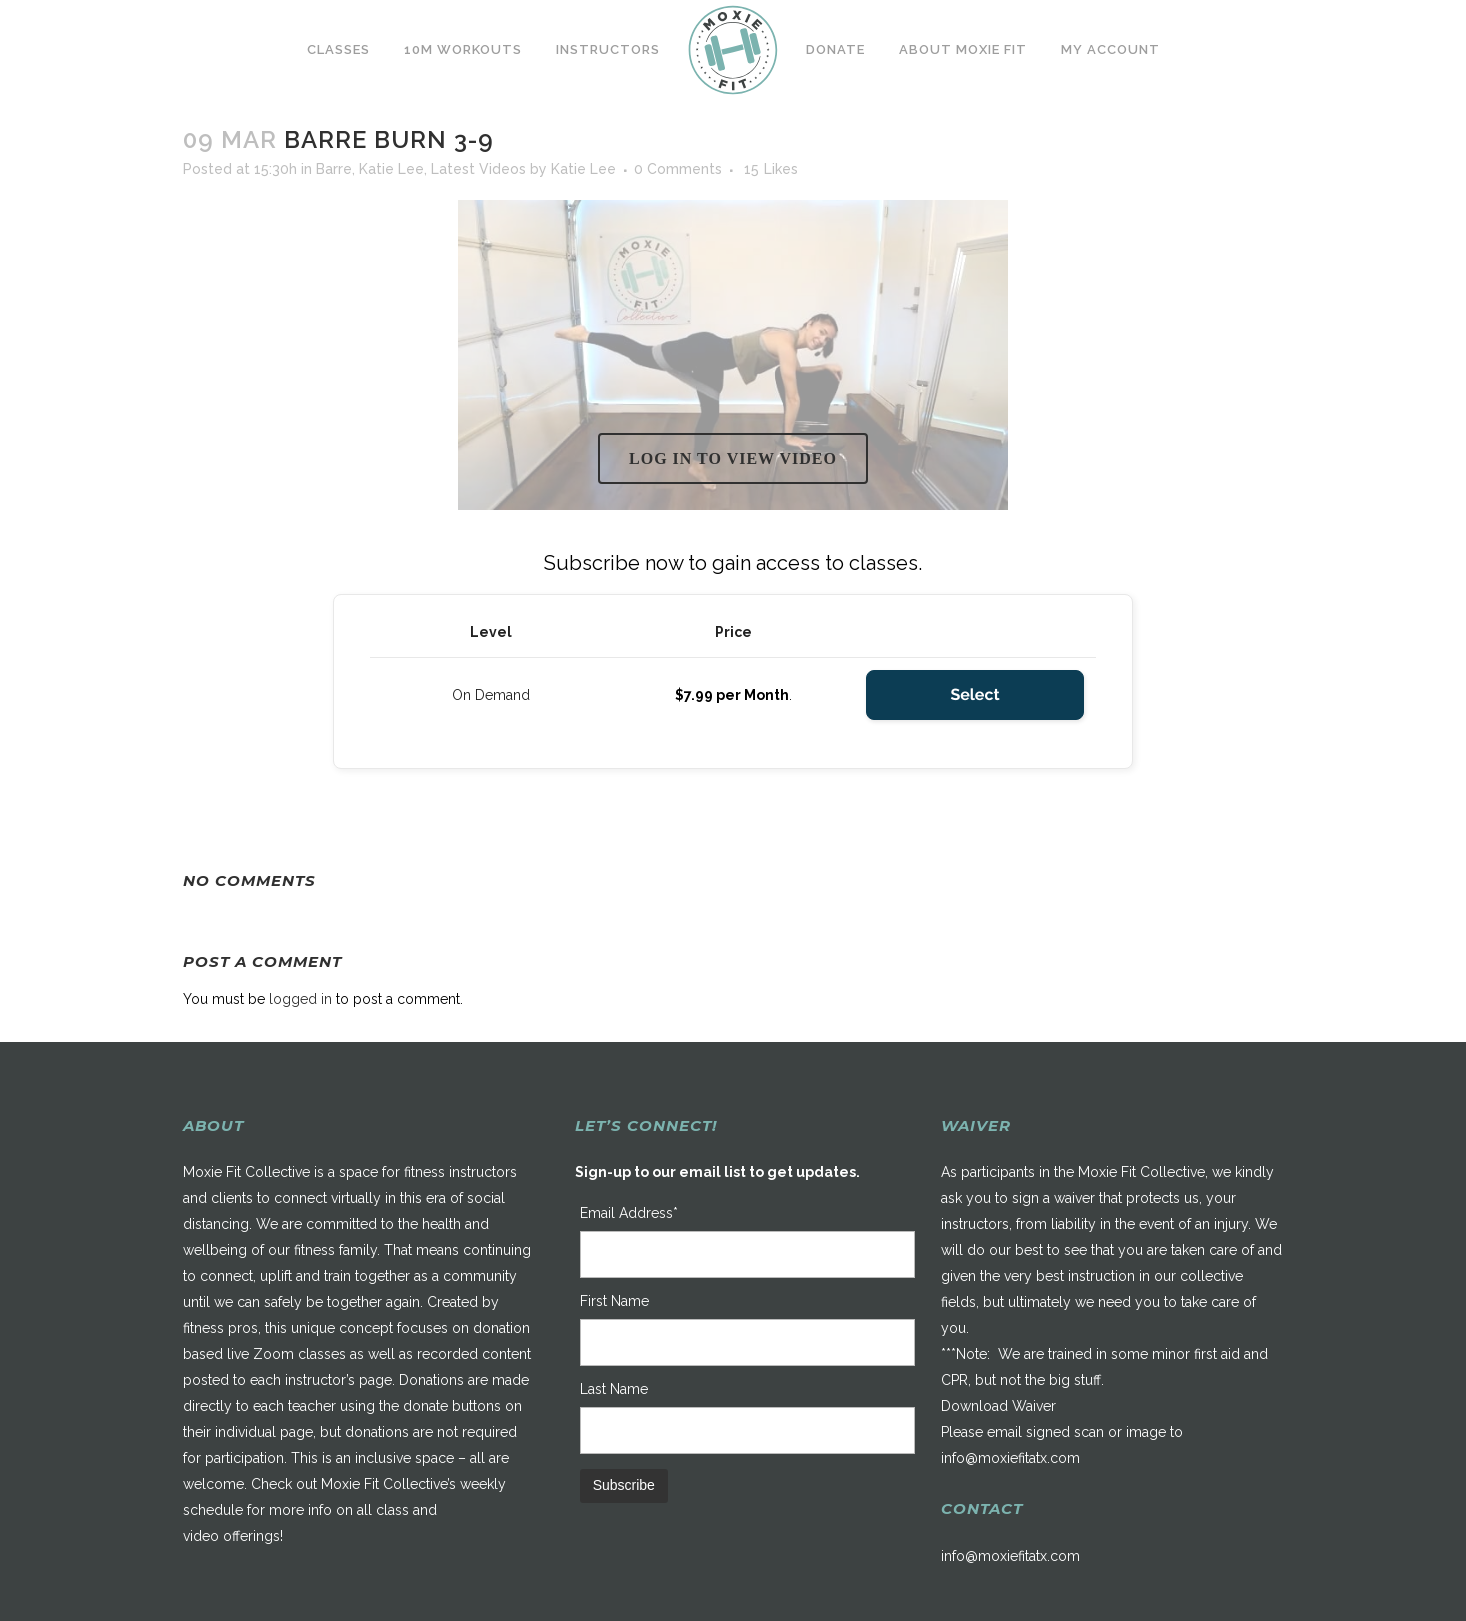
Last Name (614, 1389)
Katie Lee (391, 169)
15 (771, 169)
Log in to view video (733, 458)
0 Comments (678, 169)
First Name (614, 1301)
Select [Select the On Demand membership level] (974, 694)
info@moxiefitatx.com (1010, 1458)
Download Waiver (998, 1406)
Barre (334, 169)
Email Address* (629, 1213)
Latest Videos (478, 169)
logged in (300, 999)
